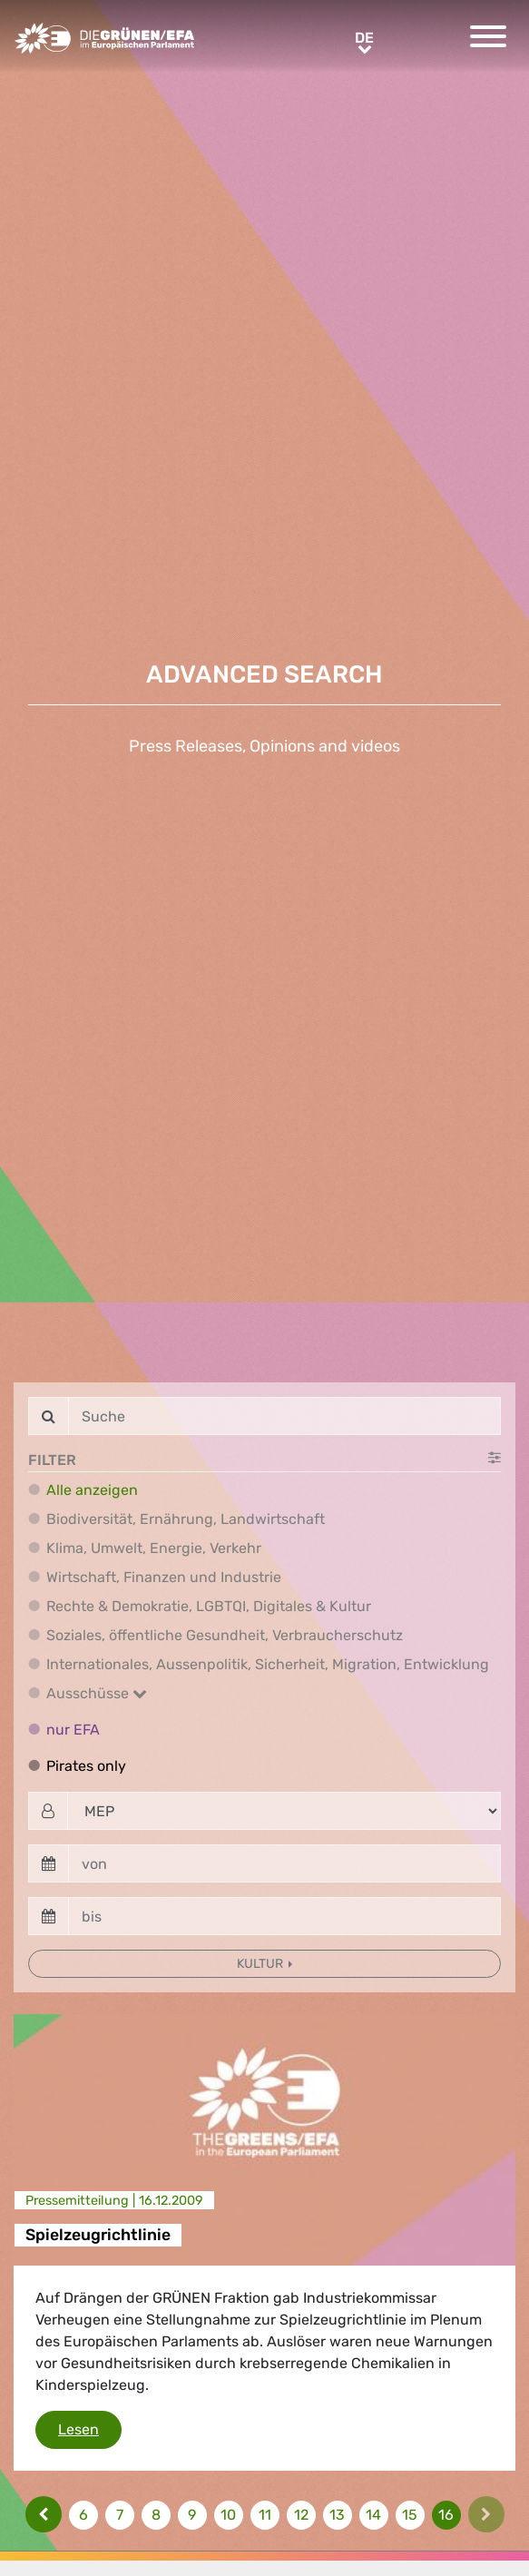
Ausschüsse (96, 1693)
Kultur (261, 1963)
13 (337, 2514)
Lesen (90, 2428)
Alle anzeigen (92, 1490)
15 (409, 2514)
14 (373, 2514)
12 (301, 2514)
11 (265, 2514)
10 (228, 2514)
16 (446, 2514)
